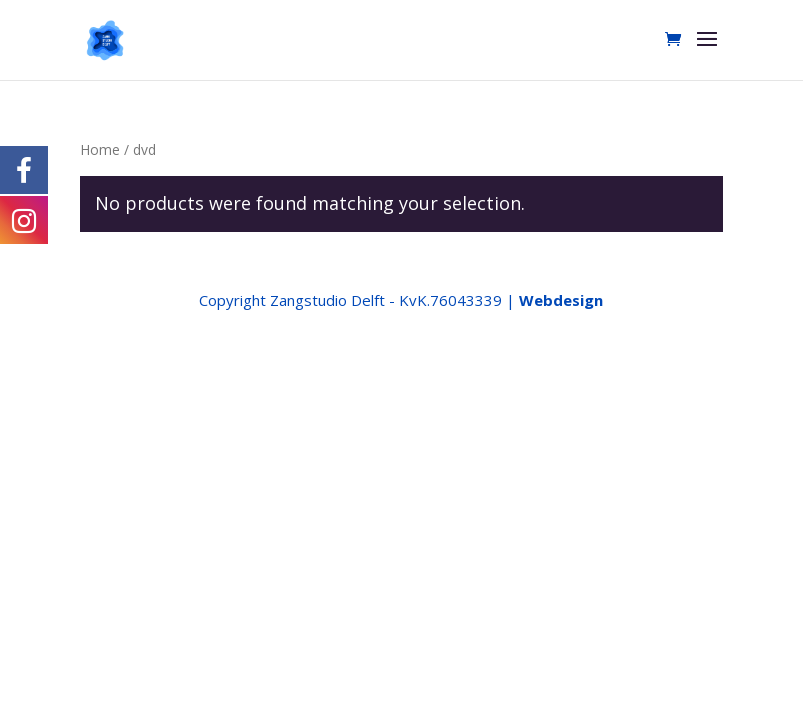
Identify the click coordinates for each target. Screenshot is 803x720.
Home (100, 149)
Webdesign (561, 300)
